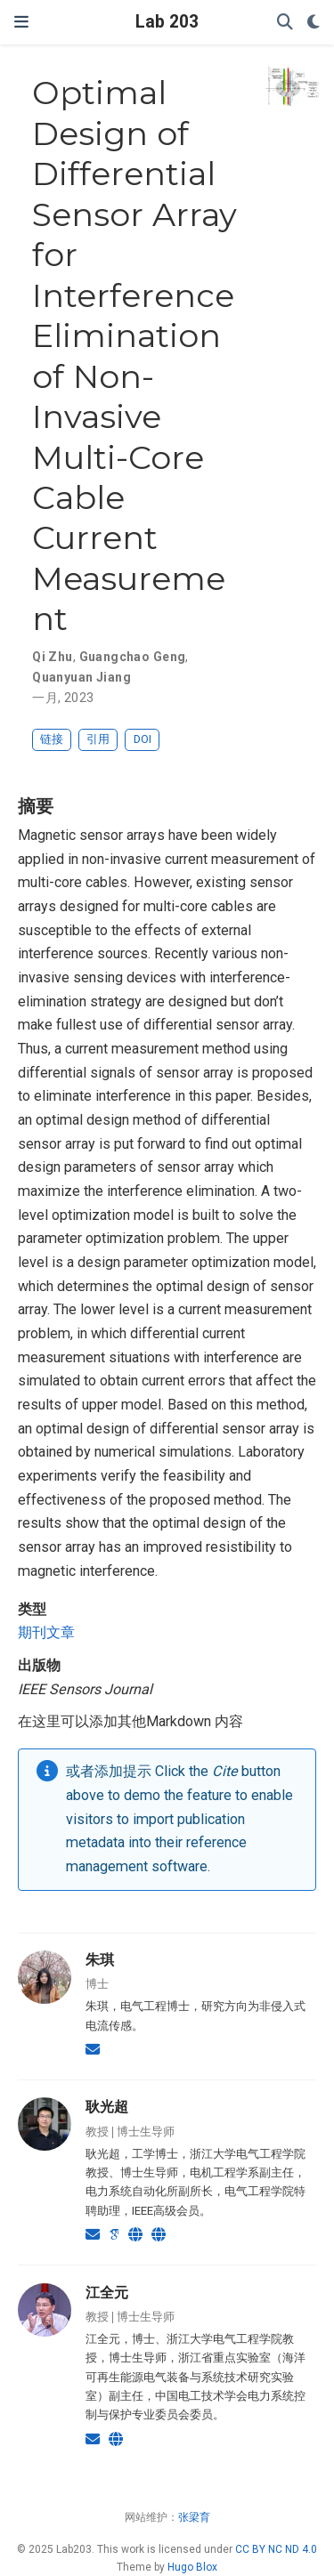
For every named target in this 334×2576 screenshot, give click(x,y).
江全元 (107, 2292)
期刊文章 (46, 1632)
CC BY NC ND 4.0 (276, 2549)
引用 (98, 739)
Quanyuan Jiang (81, 677)
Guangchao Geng (132, 657)
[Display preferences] (313, 22)
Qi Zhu (52, 657)
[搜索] (285, 22)
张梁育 (194, 2517)
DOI (142, 739)
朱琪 (100, 1959)
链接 (51, 739)
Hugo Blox (192, 2567)
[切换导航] (21, 22)
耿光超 (107, 2106)
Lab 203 (167, 22)
